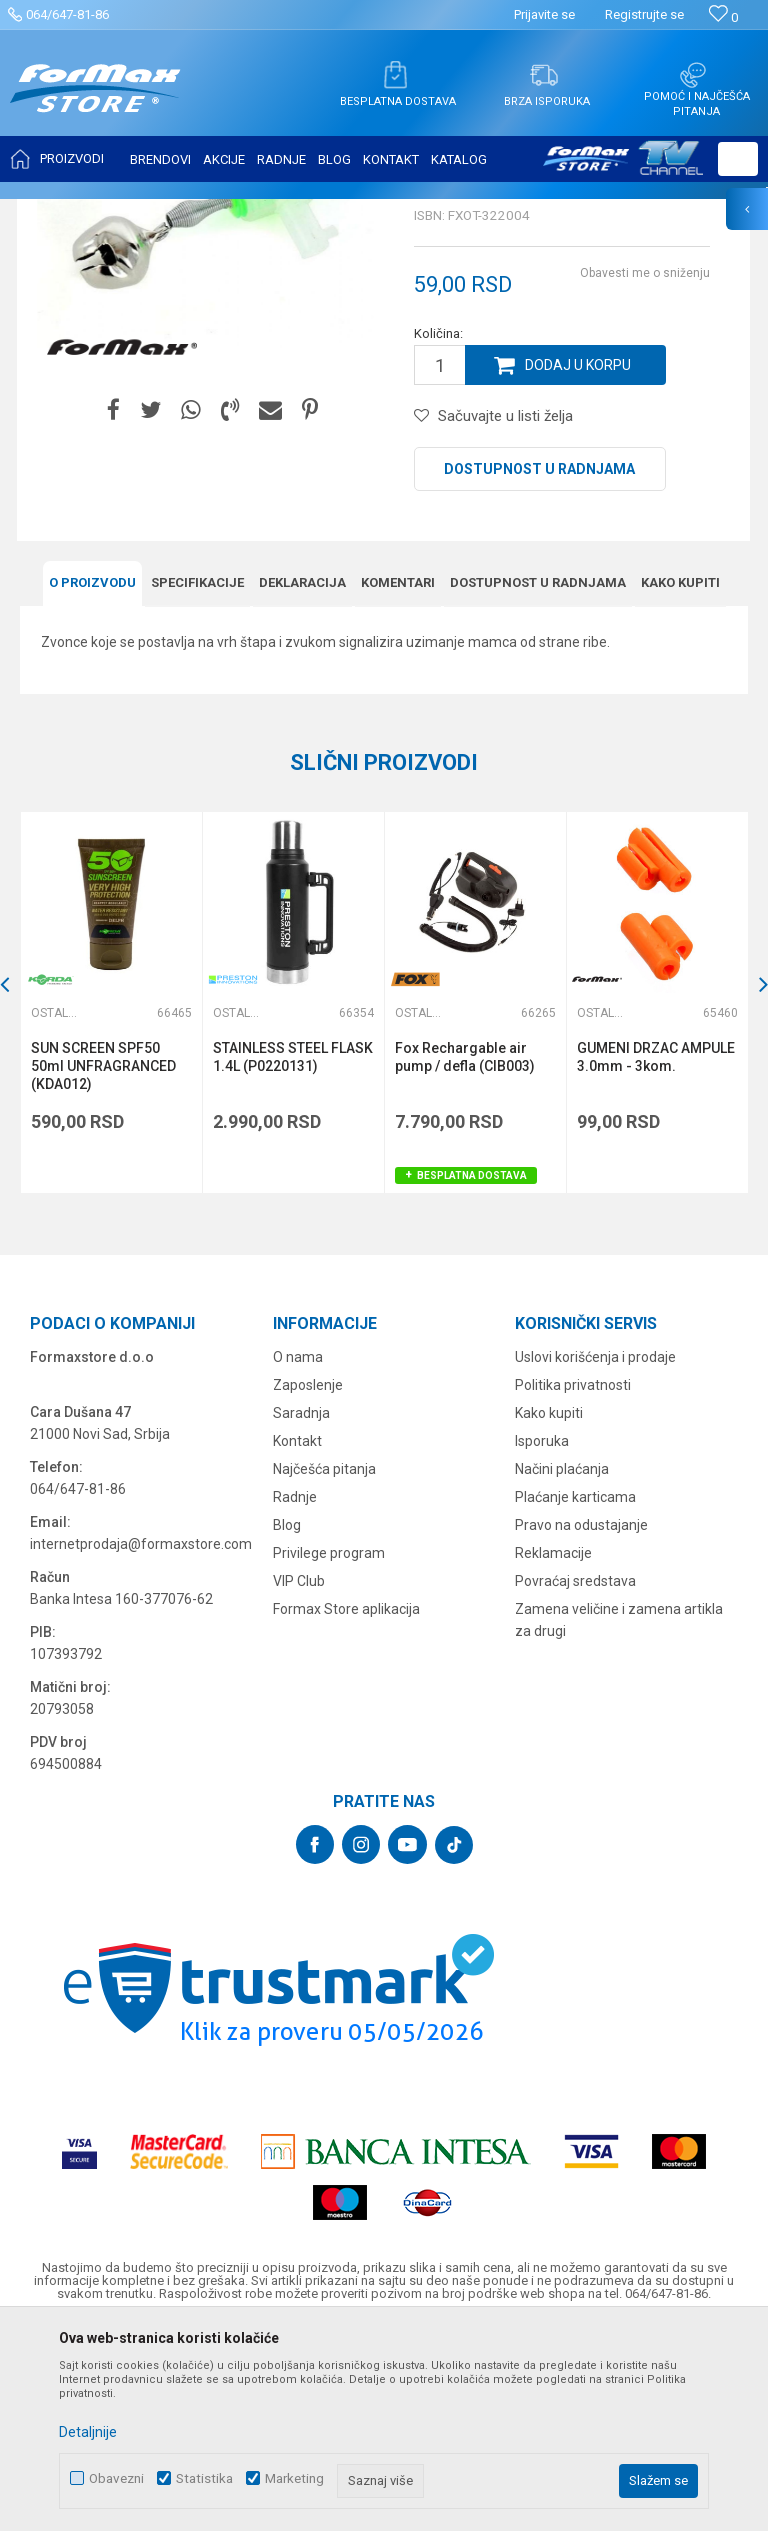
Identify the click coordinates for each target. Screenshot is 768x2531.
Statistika (204, 2478)
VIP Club (299, 1780)
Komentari (398, 781)
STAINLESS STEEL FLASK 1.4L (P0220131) (293, 1256)
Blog (287, 1724)
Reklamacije (553, 1752)
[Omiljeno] (723, 17)
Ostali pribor (268, 212)
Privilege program (329, 1752)
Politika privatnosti (573, 1584)
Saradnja (301, 1612)
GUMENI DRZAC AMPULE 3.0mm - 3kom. (656, 1256)
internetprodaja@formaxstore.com (141, 1743)
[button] (738, 159)
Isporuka (542, 1640)
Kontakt (297, 1640)
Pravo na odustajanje (581, 1724)
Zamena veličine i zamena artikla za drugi (619, 1819)
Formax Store (56, 212)
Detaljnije (88, 2432)
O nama (298, 1556)
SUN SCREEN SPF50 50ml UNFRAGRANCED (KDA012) (103, 1265)
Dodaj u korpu (578, 564)
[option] (111, 1201)
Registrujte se (644, 14)
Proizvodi (133, 212)
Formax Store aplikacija (346, 1808)
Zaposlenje (308, 1584)
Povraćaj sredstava (575, 1780)
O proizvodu (92, 781)
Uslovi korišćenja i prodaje (595, 1556)
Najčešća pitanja (324, 1668)
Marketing (294, 2478)
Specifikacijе (197, 781)
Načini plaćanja (562, 1668)
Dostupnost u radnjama (539, 668)
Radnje (295, 1696)
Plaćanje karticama (575, 1696)
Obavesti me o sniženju (645, 472)
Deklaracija (302, 781)
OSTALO (197, 212)
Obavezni (116, 2478)
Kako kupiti (680, 781)
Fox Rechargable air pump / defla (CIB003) (465, 1256)
